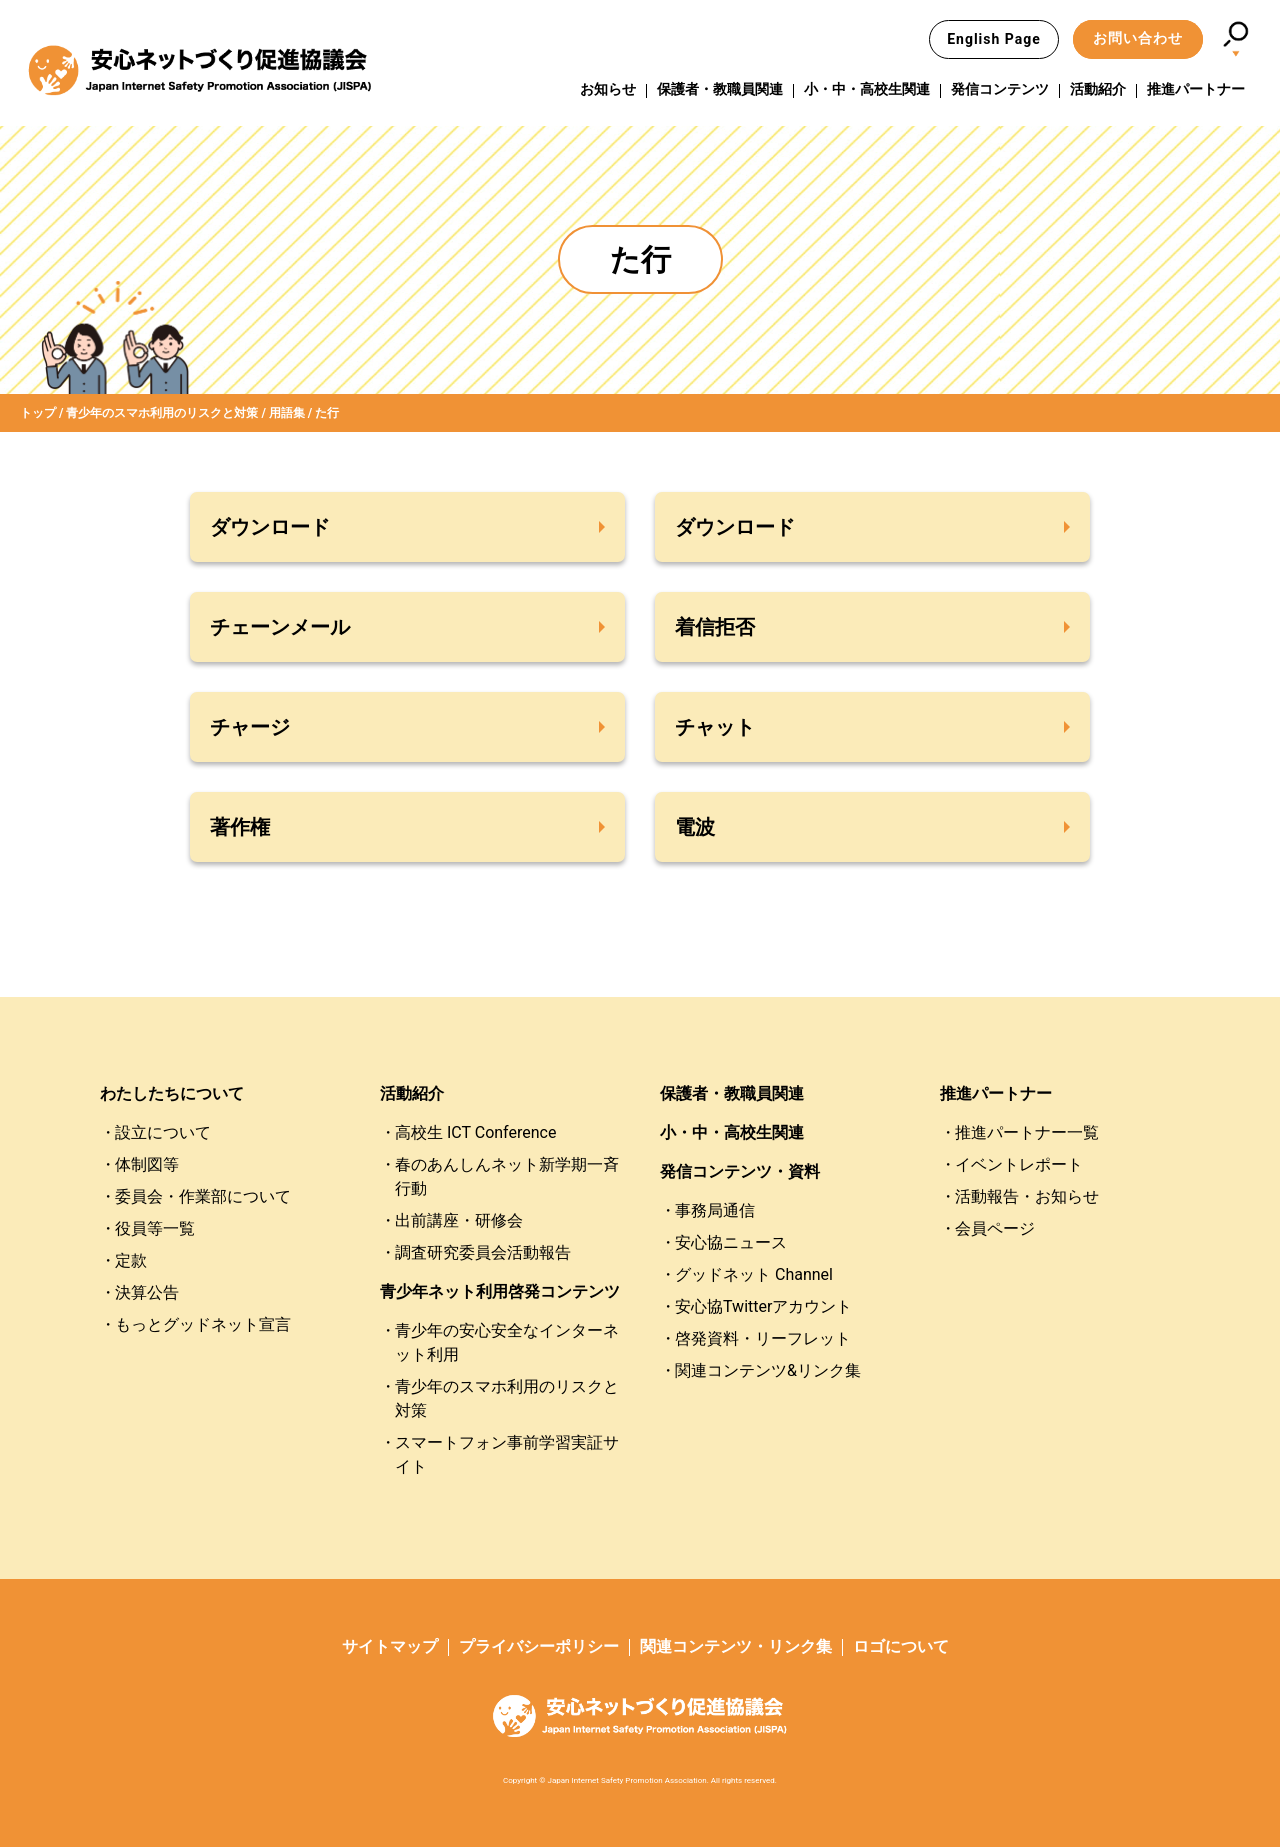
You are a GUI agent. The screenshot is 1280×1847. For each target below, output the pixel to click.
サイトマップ (390, 1646)
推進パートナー (1196, 89)
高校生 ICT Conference (475, 1132)
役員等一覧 (155, 1228)
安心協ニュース (731, 1242)
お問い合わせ (1138, 38)
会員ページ (995, 1228)
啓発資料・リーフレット (763, 1338)
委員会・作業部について (203, 1196)
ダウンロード (270, 527)
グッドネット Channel (754, 1274)
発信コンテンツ (1000, 89)
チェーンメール (280, 627)
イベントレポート (1019, 1164)
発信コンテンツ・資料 (740, 1171)
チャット (715, 727)
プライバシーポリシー (539, 1646)
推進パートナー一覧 (1027, 1132)
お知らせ (608, 89)
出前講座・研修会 (459, 1220)
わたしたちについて (172, 1093)
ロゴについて (901, 1646)
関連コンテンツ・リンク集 (736, 1646)
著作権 (240, 827)
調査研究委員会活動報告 (483, 1252)
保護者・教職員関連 (720, 89)
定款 (131, 1260)
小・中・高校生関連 (867, 89)
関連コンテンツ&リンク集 (768, 1370)
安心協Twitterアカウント (763, 1306)
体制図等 (147, 1164)
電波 (695, 827)
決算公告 (147, 1292)
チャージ (250, 727)
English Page (994, 39)
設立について (163, 1132)
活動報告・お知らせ (1027, 1196)
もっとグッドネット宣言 (203, 1324)
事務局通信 (715, 1210)
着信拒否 (715, 627)
